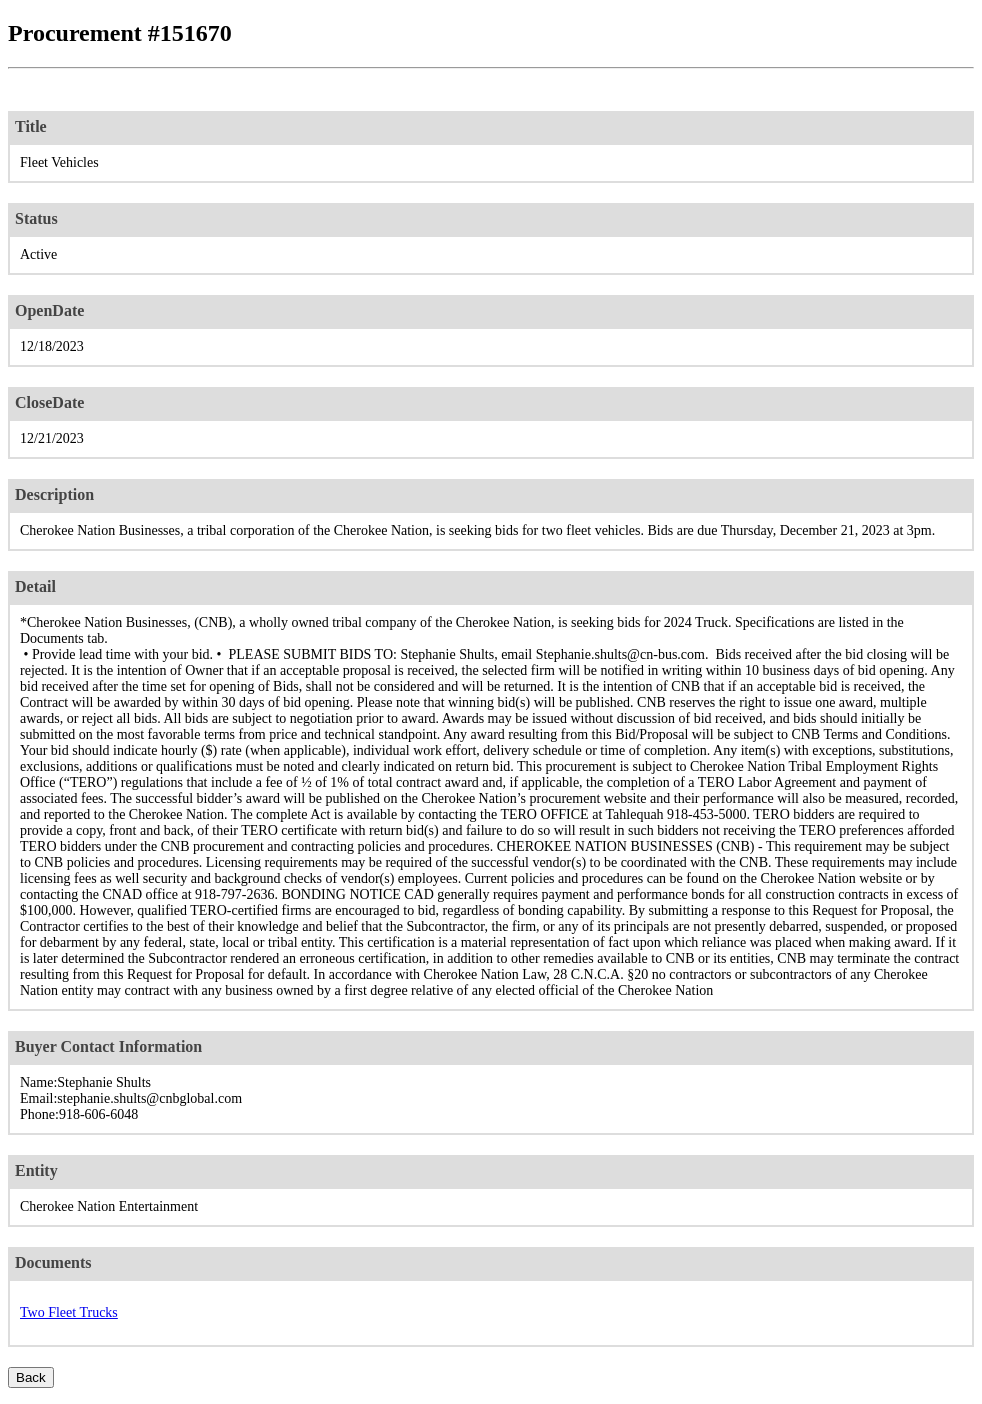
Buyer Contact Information (108, 1046)
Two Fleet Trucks (69, 1312)
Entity (36, 1170)
